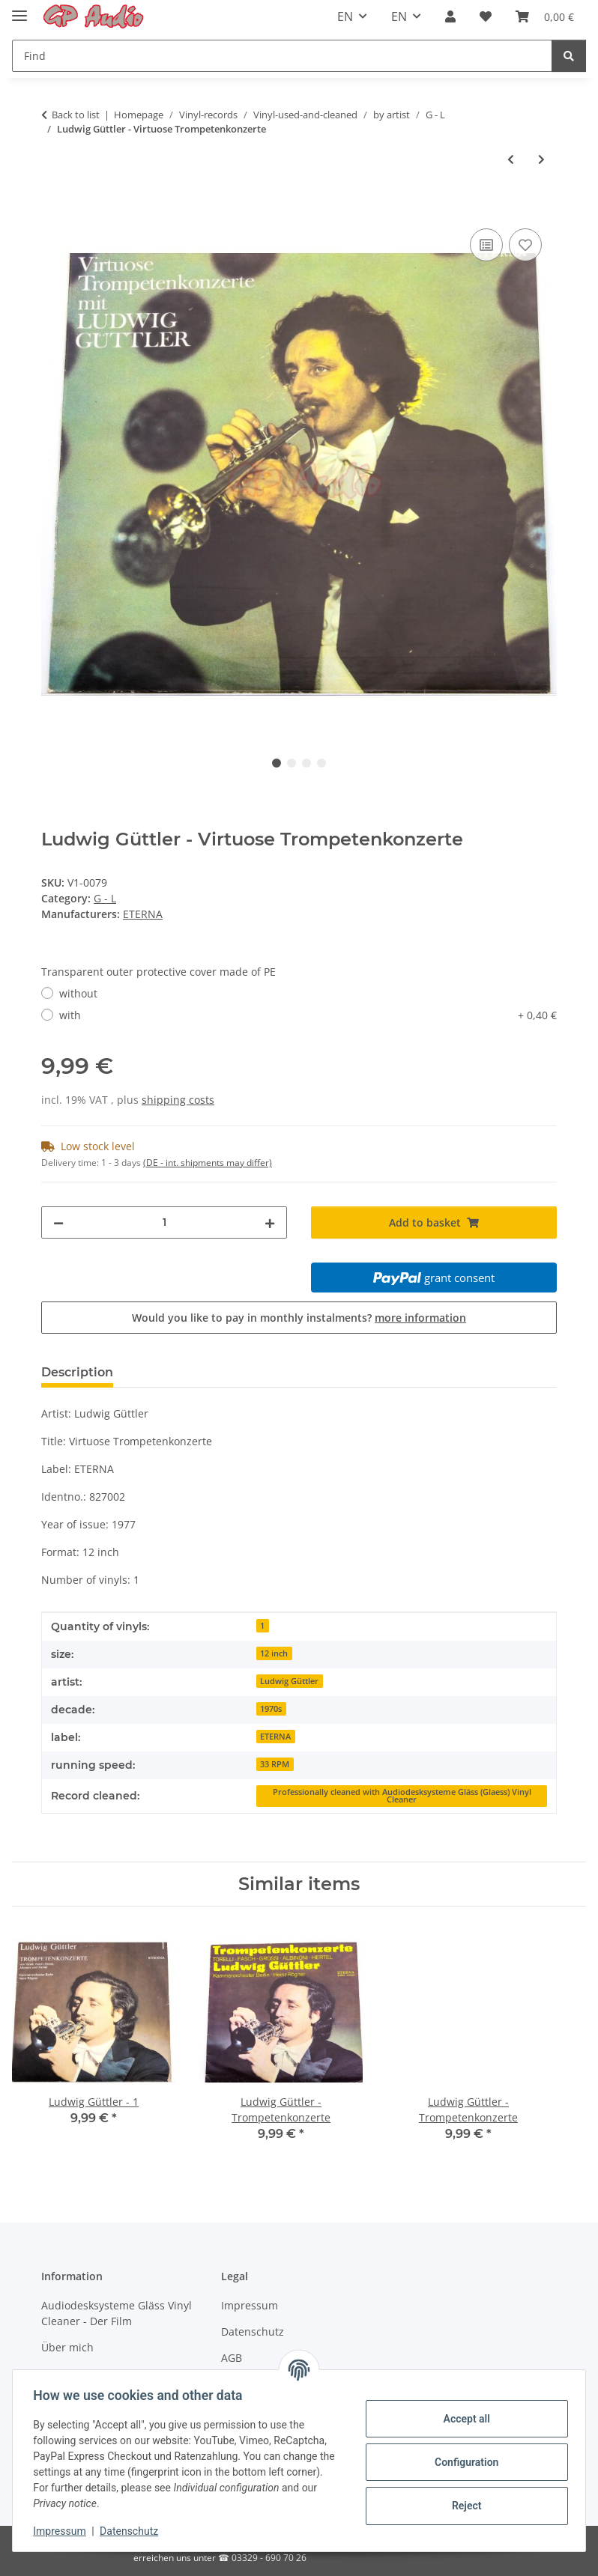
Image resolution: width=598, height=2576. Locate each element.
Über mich (67, 2347)
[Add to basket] (53, 208)
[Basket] (545, 16)
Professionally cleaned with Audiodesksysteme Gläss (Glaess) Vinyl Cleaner (402, 1796)
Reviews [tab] (163, 1372)
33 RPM (274, 1764)
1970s (271, 1709)
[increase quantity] (269, 1222)
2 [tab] (291, 763)
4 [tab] (321, 763)
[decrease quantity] (58, 1222)
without (78, 993)
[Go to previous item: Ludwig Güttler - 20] (510, 159)
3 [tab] (306, 763)
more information (420, 1317)
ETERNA (275, 1736)
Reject (463, 2506)
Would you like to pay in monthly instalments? (299, 1317)
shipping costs (178, 1100)
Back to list (76, 114)
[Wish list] (486, 16)
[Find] (282, 56)
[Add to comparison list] (486, 244)
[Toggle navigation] (19, 9)
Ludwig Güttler (289, 1681)
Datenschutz (132, 2531)
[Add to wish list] (525, 244)
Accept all (463, 2419)
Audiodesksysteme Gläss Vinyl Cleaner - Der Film (116, 2313)
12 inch (274, 1653)
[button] (450, 16)
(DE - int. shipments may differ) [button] (207, 1162)
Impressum (63, 2531)
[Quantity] (164, 1222)
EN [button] (345, 16)
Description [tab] (77, 1372)
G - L (105, 898)
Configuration (463, 2462)
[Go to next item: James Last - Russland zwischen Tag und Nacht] (541, 159)
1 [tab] (276, 763)
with (308, 1015)
